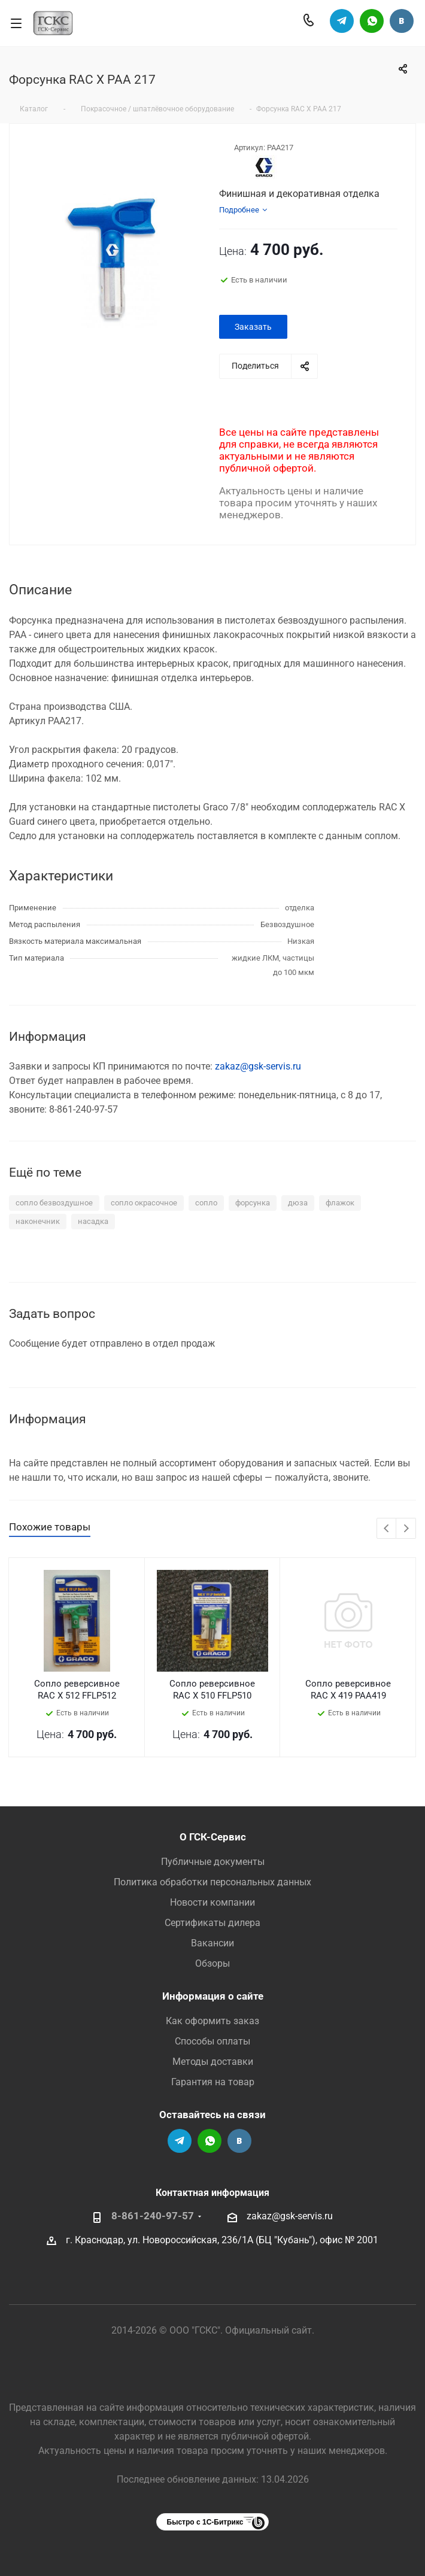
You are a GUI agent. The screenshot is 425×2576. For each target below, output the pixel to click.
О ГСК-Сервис (213, 1837)
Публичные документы (213, 1861)
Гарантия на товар (212, 2082)
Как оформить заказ (212, 2021)
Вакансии (212, 1943)
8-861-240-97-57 (152, 2216)
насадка (93, 1221)
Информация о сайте (212, 1996)
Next (406, 1528)
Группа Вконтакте (402, 21)
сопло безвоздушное (54, 1202)
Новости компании (212, 1902)
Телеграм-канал (342, 21)
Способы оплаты (212, 2041)
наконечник (38, 1221)
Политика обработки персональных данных (212, 1882)
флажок (340, 1202)
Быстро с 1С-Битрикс (205, 2522)
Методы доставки (212, 2061)
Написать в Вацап (372, 21)
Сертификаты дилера (212, 1922)
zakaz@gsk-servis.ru (258, 1066)
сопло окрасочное (144, 1202)
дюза (298, 1202)
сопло (206, 1202)
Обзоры (212, 1963)
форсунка (252, 1202)
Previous (387, 1528)
